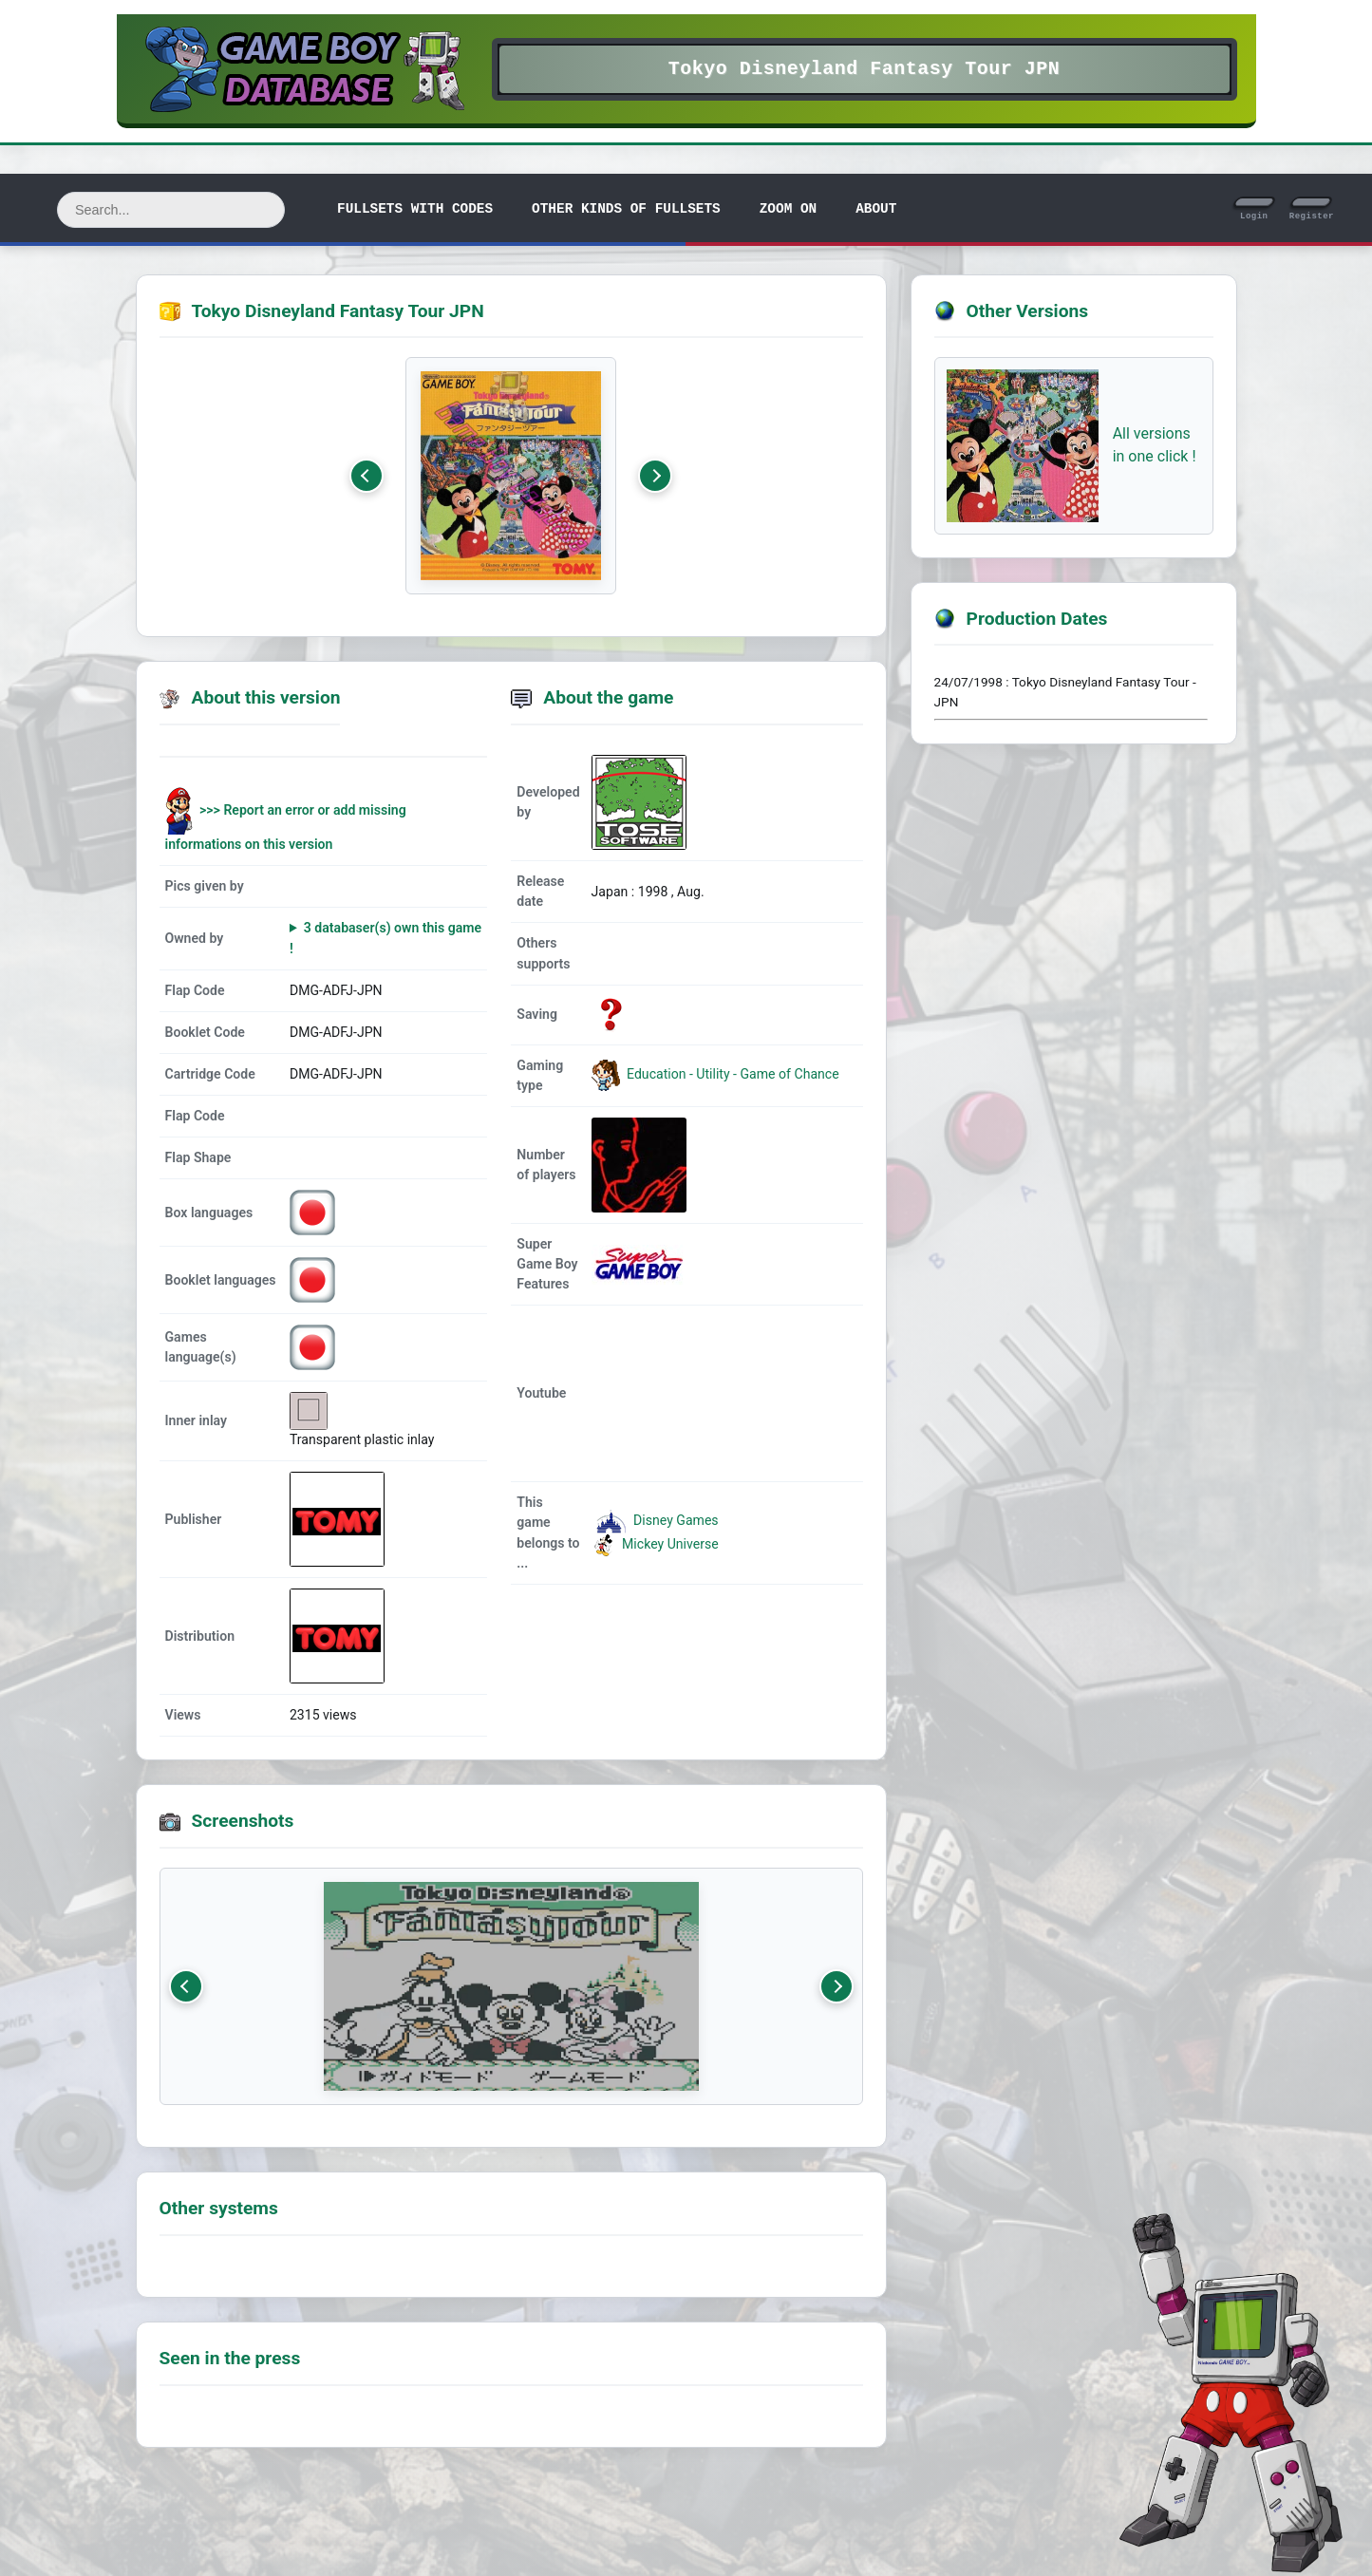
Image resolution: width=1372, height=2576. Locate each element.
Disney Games (655, 1520)
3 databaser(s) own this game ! (385, 937)
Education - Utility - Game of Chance (731, 1073)
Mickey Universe (655, 1543)
